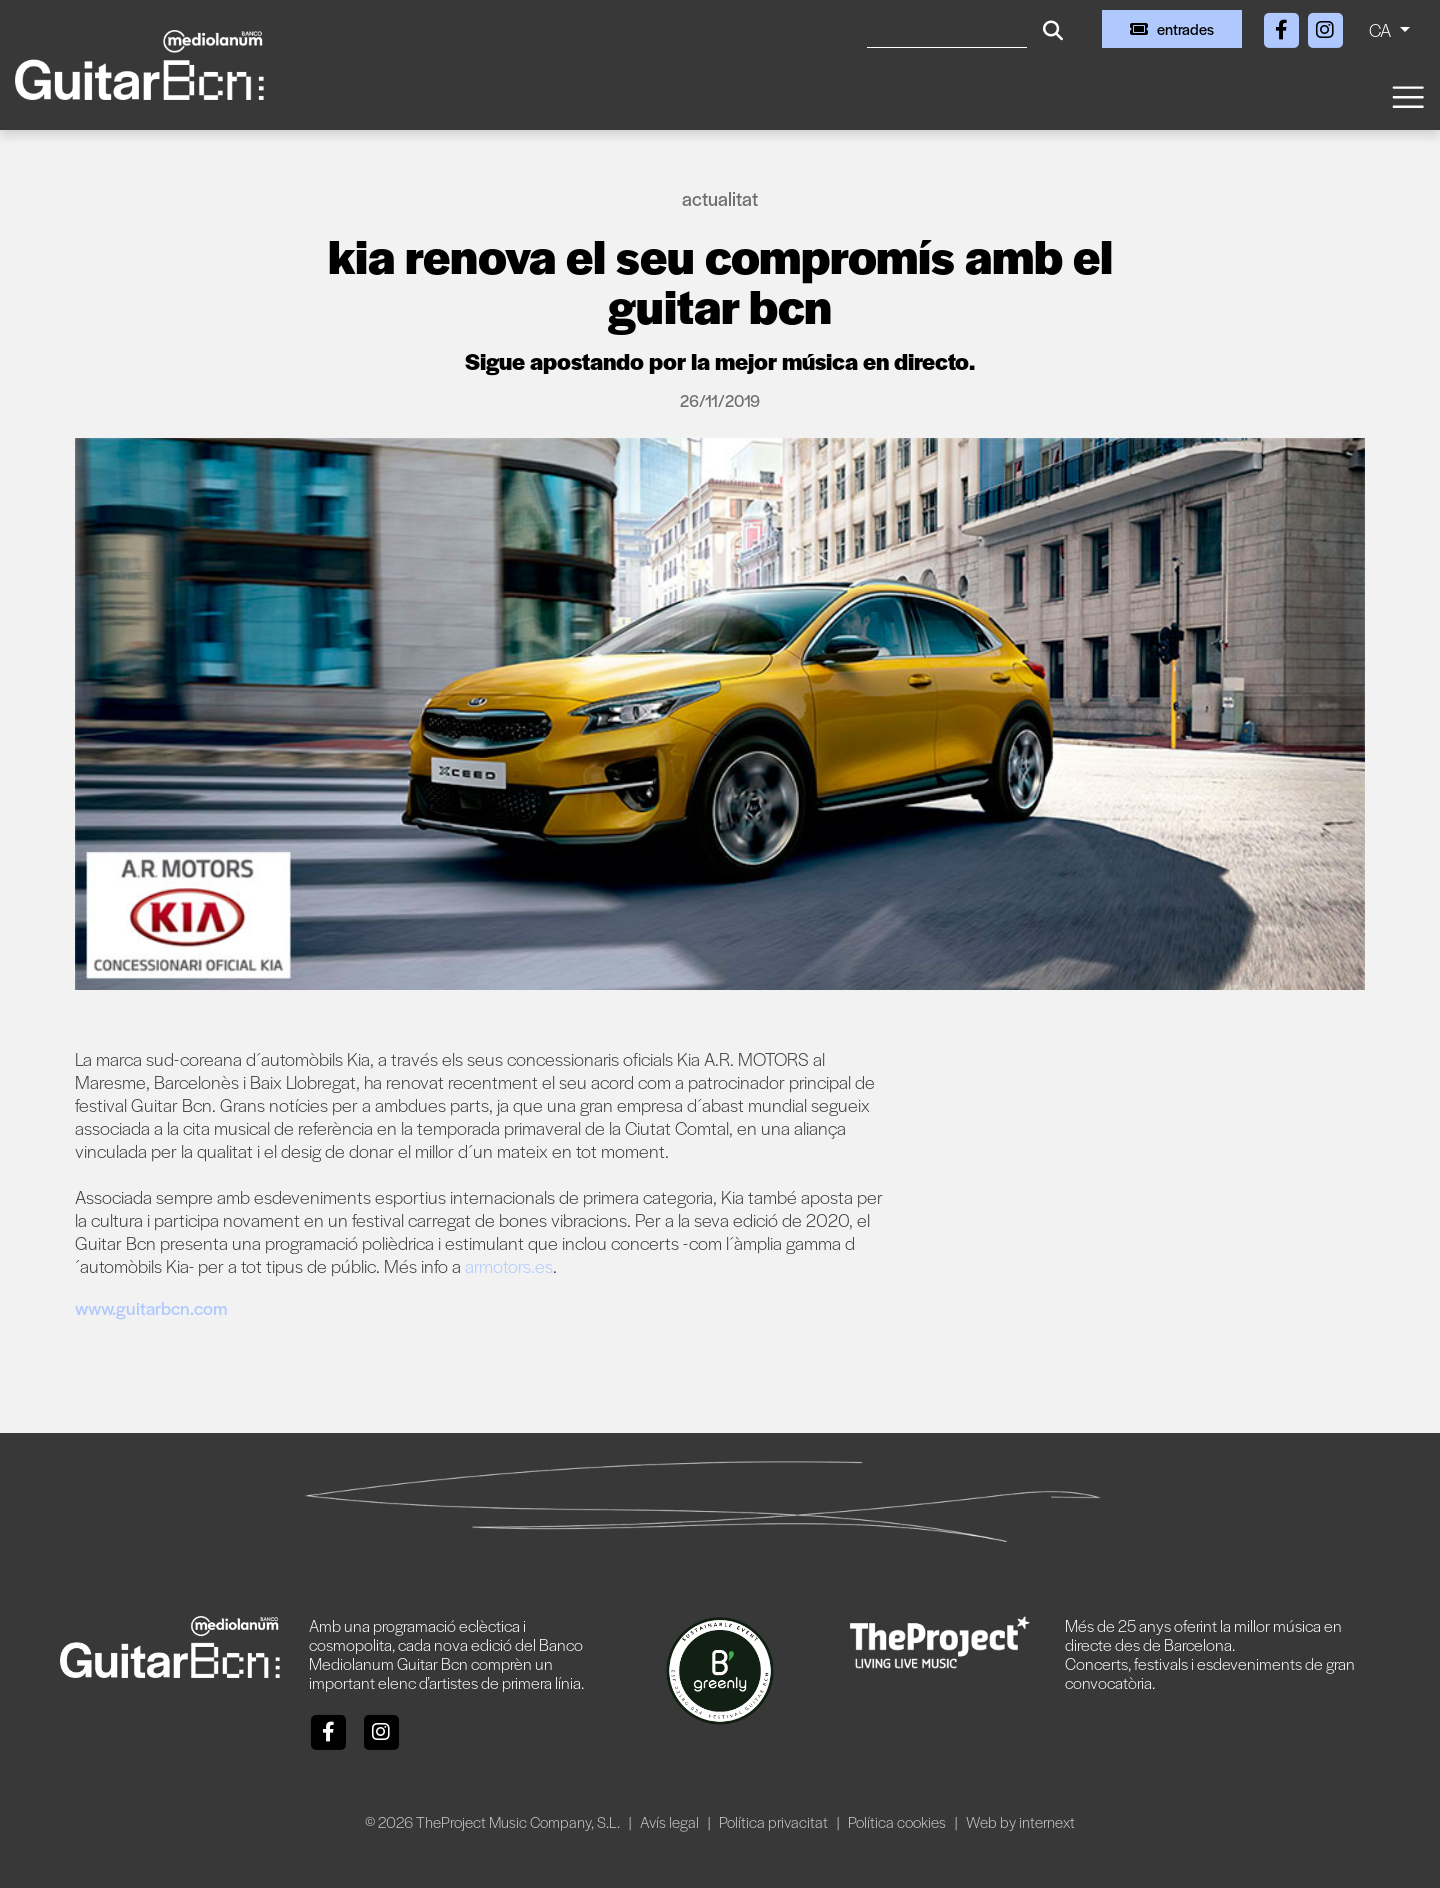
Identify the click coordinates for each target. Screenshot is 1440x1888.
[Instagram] (1325, 26)
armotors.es (509, 1265)
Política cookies (898, 1821)
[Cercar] (947, 29)
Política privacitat (775, 1821)
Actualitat (720, 198)
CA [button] (1382, 29)
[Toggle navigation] (1407, 95)
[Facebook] (1283, 26)
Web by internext (1020, 1821)
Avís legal (671, 1821)
